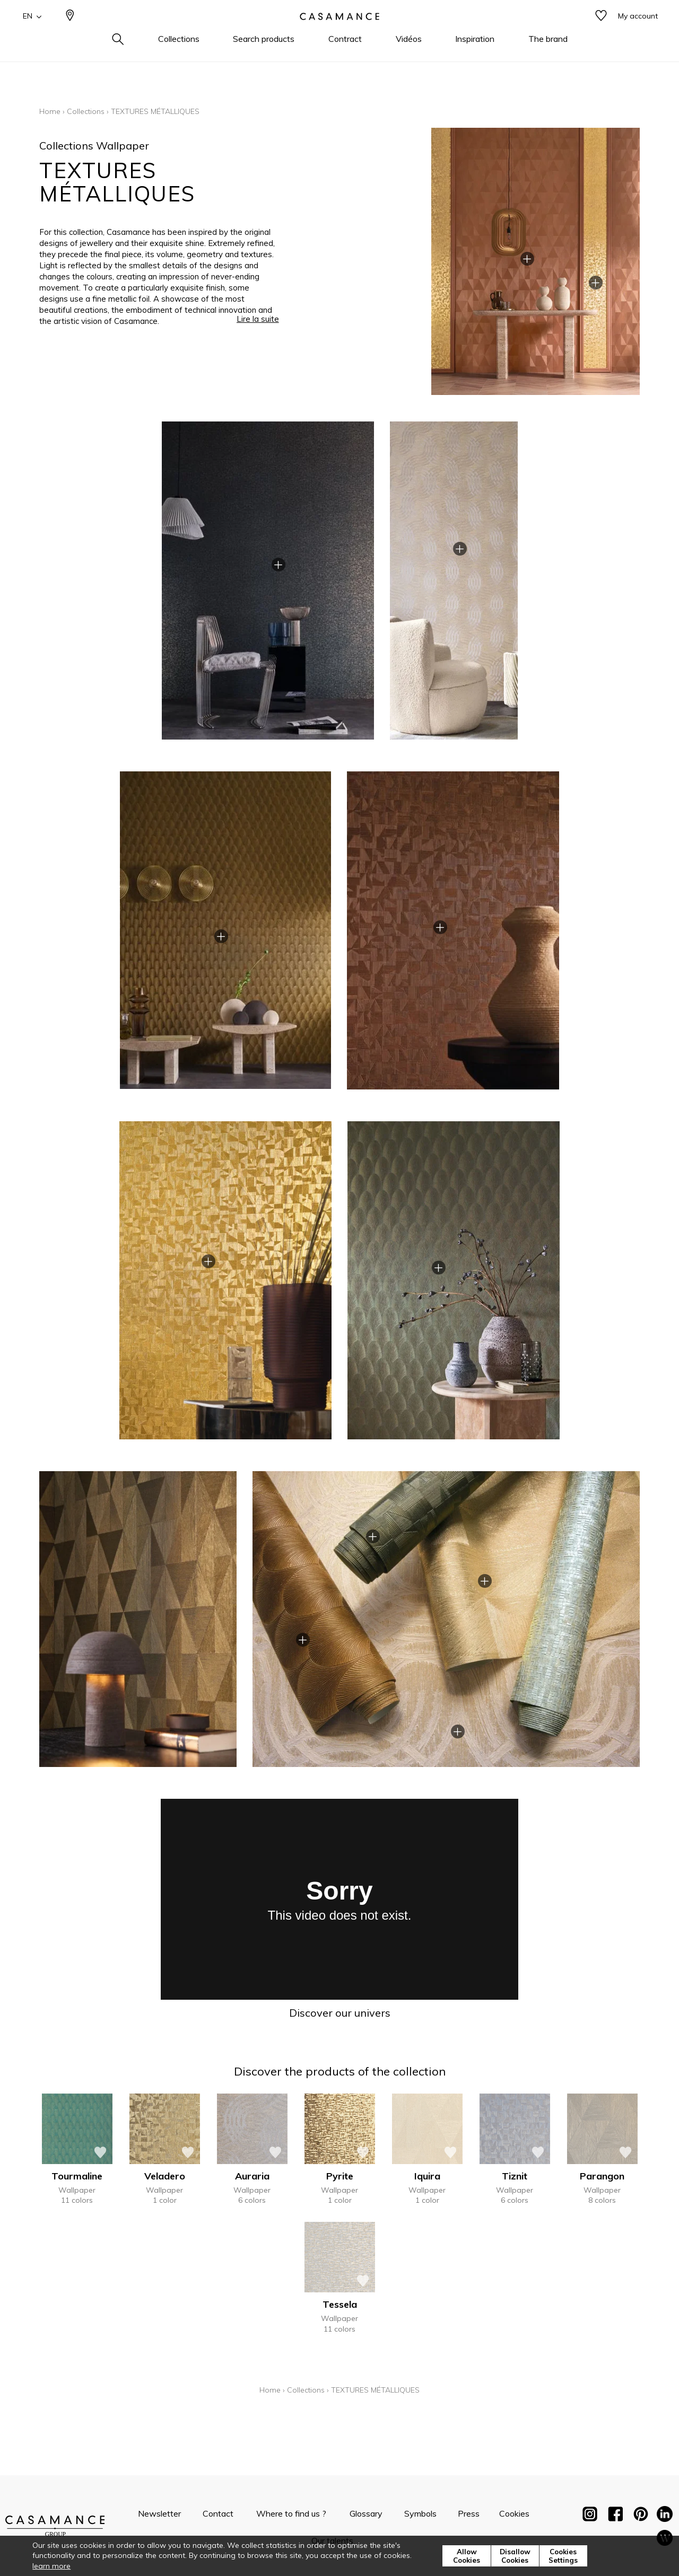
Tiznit (514, 2176)
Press (469, 2513)
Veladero (164, 2176)
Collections (86, 111)
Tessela (340, 2304)
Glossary (366, 2513)
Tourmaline (76, 2176)
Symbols (420, 2513)
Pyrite (339, 2176)
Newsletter (159, 2513)
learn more (51, 2566)
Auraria (252, 2176)
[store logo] (339, 33)
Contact (218, 2513)
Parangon (602, 2176)
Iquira (427, 2176)
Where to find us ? (291, 2513)
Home (49, 111)
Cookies (514, 2513)
